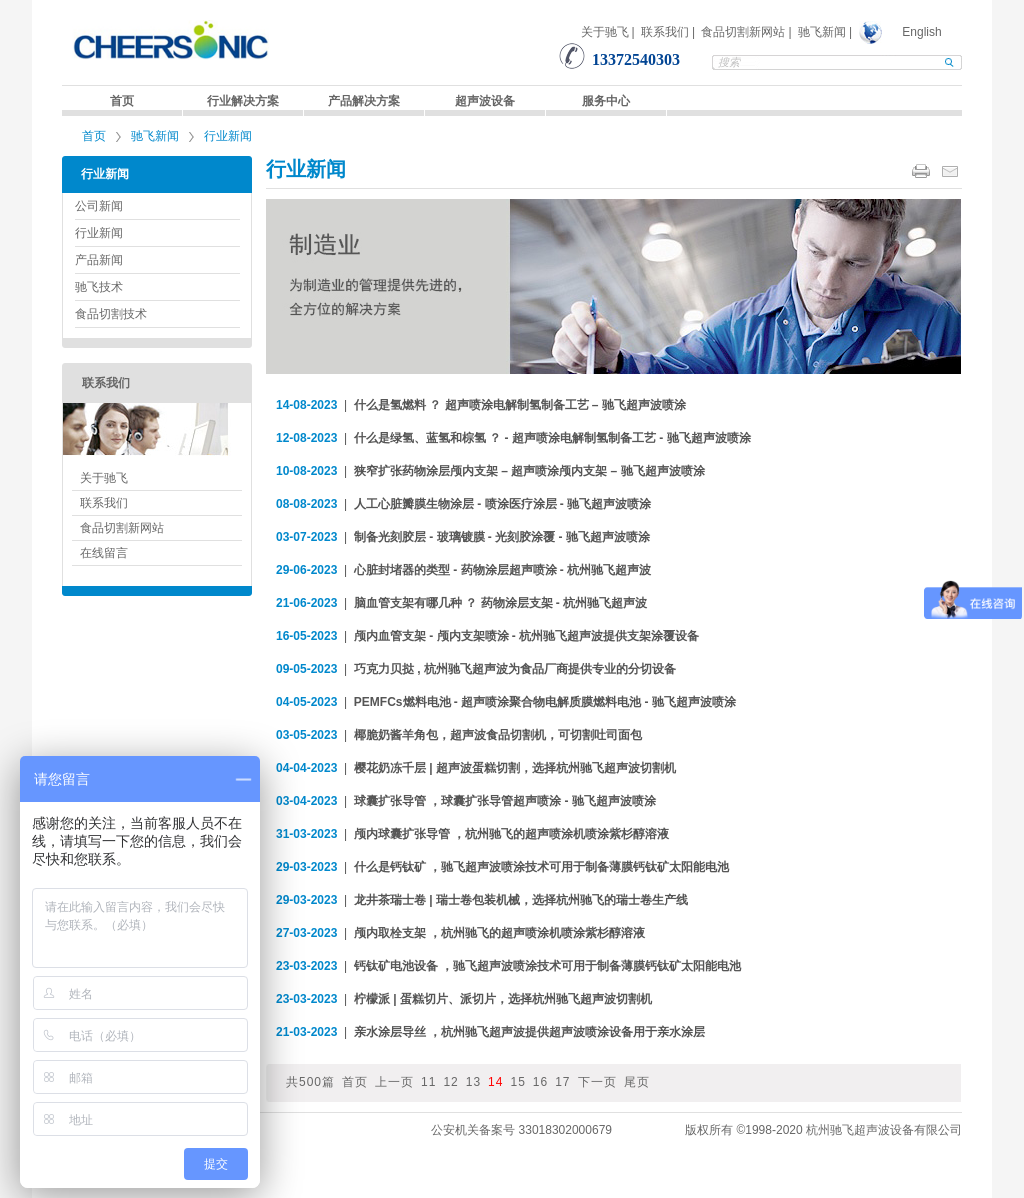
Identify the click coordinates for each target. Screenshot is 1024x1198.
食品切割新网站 (743, 32)
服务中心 (606, 101)
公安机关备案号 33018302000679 (521, 1130)
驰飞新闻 (822, 32)
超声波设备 (485, 101)
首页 (122, 101)
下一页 (597, 1082)
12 (450, 1082)
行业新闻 (228, 136)
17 (562, 1082)
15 (517, 1082)
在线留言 (104, 553)
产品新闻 (99, 260)
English (921, 32)
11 (428, 1082)
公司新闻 (99, 206)
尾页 (637, 1082)
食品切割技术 (111, 314)
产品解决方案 (364, 101)
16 (540, 1082)
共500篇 (310, 1082)
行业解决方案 (243, 101)
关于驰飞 (605, 32)
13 (473, 1082)
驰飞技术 (99, 287)
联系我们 (665, 32)
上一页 (394, 1082)
